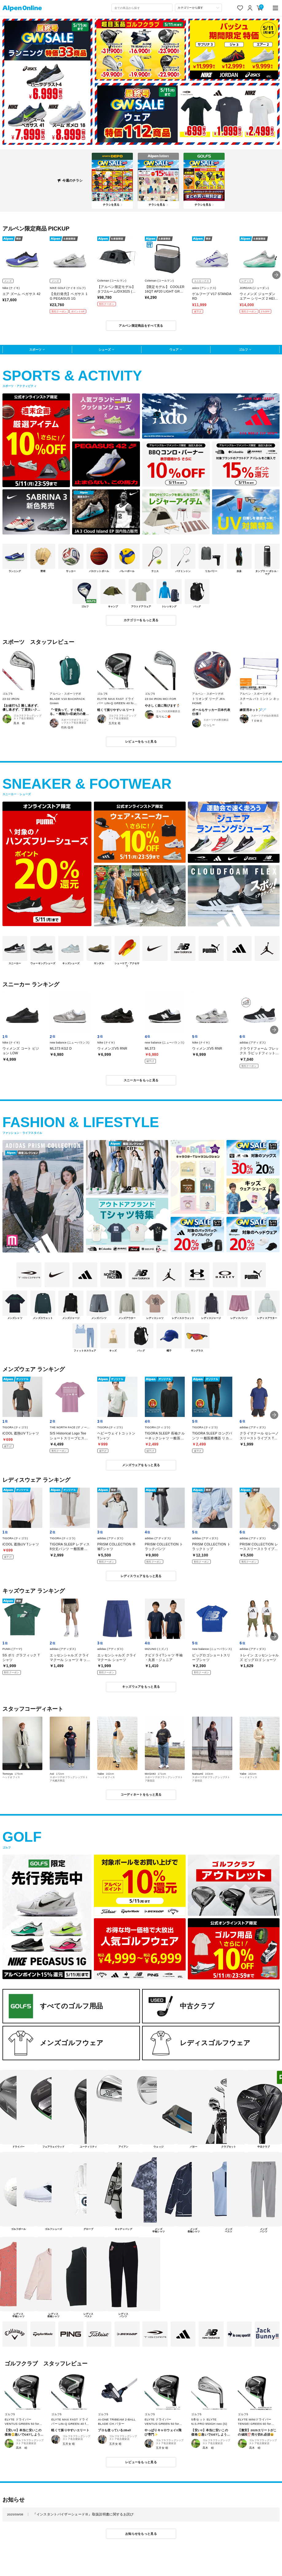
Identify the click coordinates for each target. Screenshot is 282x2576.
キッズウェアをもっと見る (141, 1686)
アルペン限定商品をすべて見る (141, 325)
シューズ (105, 349)
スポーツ (35, 349)
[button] (276, 275)
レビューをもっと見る (141, 741)
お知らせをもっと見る (141, 2533)
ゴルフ (243, 349)
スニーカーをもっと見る (141, 1080)
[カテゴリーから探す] (198, 8)
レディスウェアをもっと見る (141, 1576)
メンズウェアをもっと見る (141, 1465)
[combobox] (141, 8)
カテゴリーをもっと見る (141, 620)
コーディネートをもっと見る (141, 1794)
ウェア (174, 349)
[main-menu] (275, 8)
